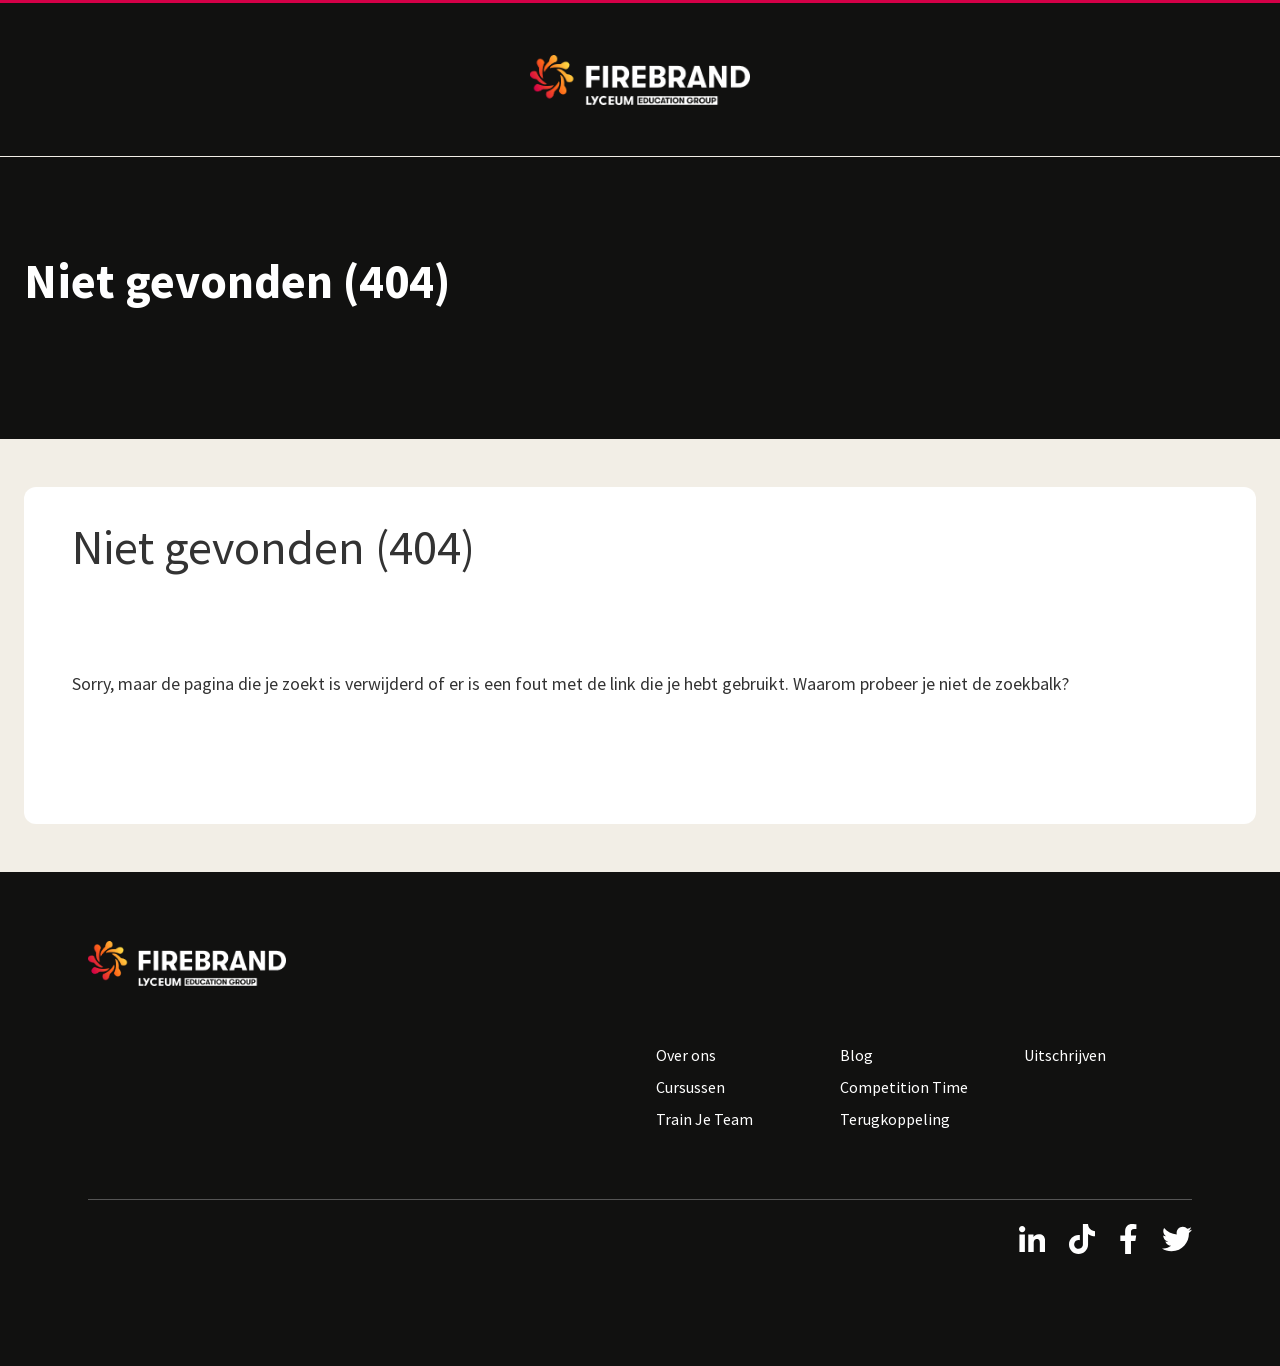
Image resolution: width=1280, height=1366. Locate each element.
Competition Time (904, 1087)
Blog (856, 1055)
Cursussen (690, 1087)
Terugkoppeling (895, 1119)
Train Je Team (704, 1119)
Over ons (686, 1055)
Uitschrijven (1065, 1055)
